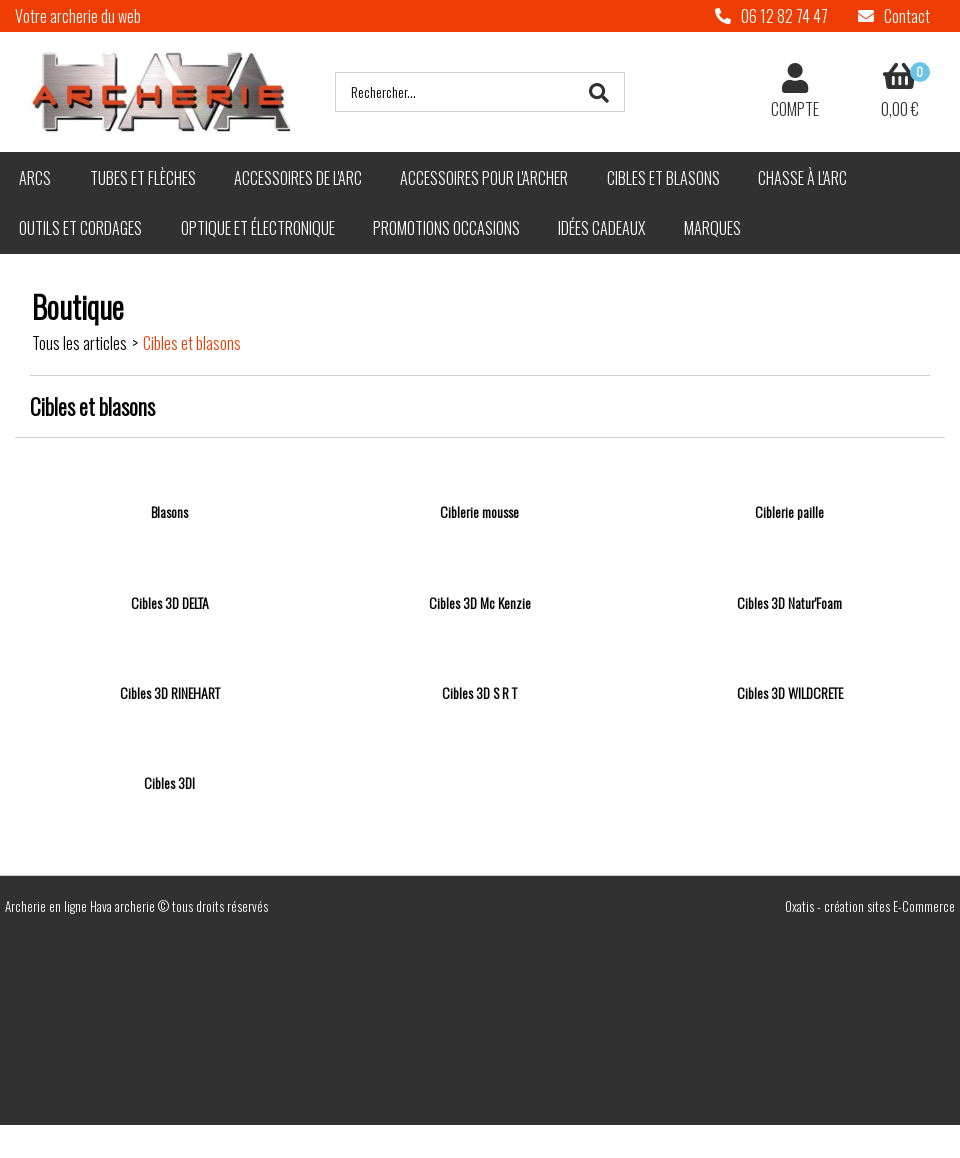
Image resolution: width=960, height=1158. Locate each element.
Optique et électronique (258, 228)
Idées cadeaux (601, 228)
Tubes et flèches (143, 178)
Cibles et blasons (663, 178)
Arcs (35, 178)
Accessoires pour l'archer (484, 178)
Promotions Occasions (446, 228)
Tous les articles (79, 343)
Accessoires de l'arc (298, 178)
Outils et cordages (80, 228)
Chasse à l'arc (802, 178)
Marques (712, 228)
